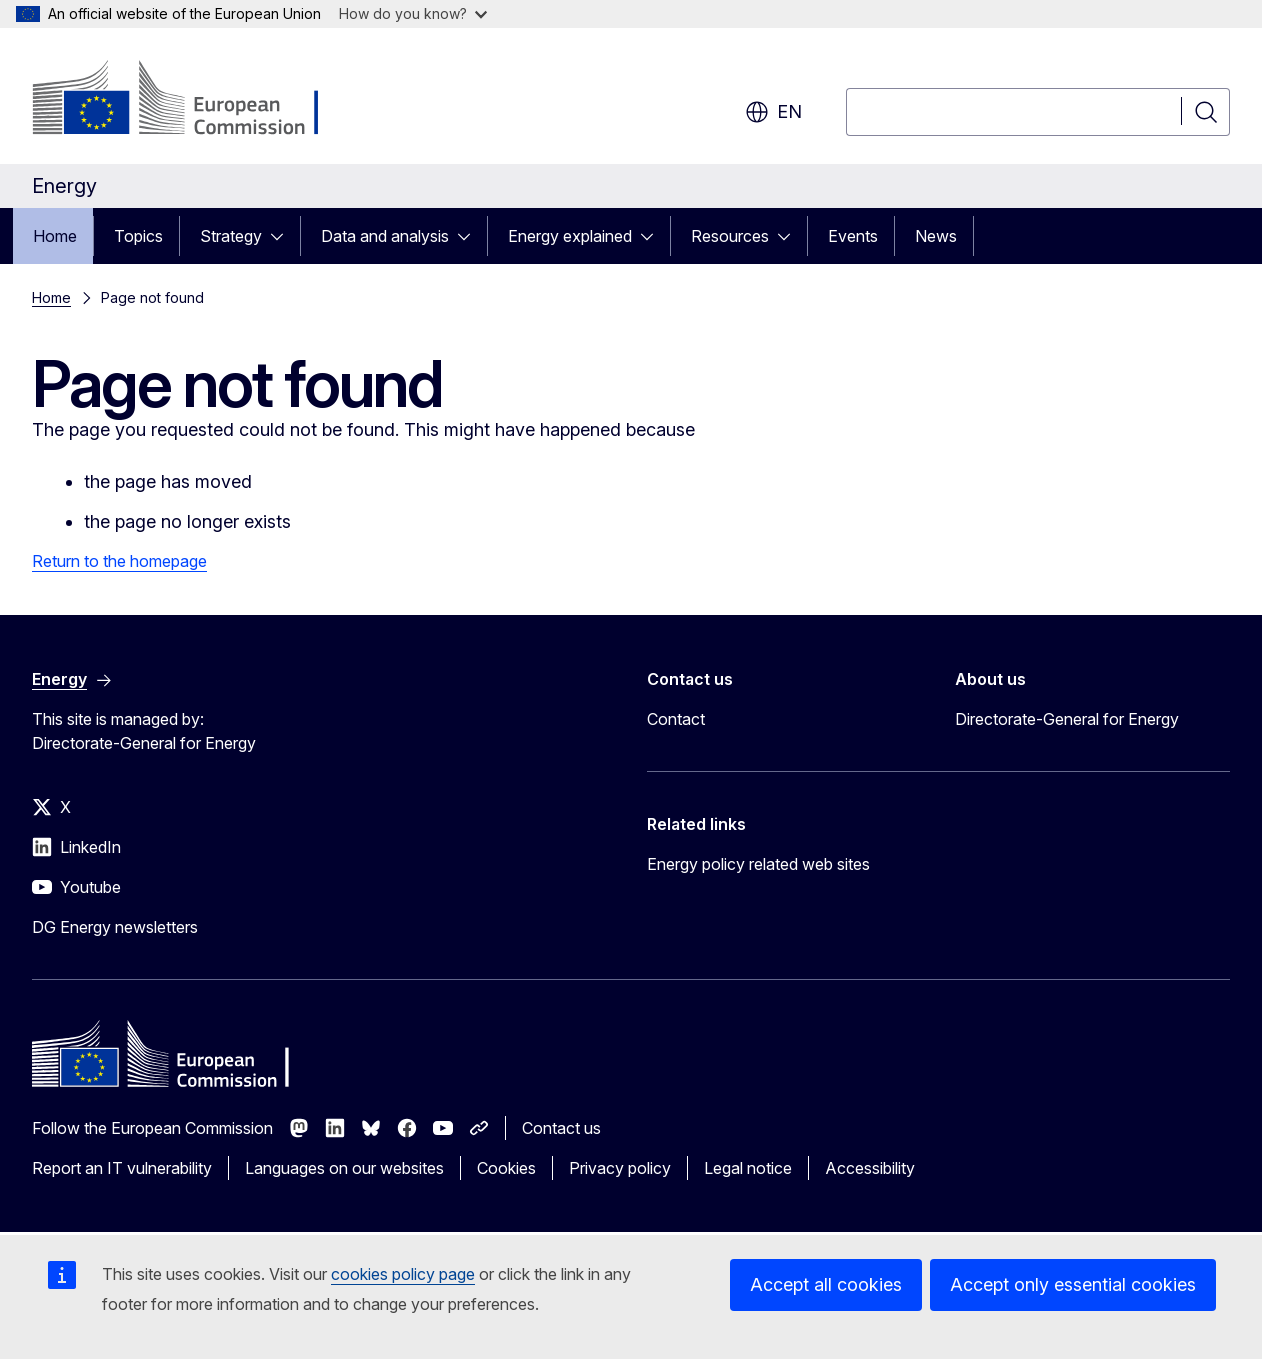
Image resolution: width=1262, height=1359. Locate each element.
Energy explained (570, 236)
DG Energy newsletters (115, 927)
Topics (138, 236)
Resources (730, 236)
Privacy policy (620, 1168)
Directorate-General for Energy (1067, 719)
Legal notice (748, 1168)
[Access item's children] (283, 236)
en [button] (773, 112)
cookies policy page (403, 1274)
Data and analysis (385, 236)
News (936, 236)
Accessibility (870, 1168)
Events (853, 236)
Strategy (231, 236)
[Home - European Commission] (193, 100)
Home (55, 236)
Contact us (561, 1128)
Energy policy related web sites (758, 864)
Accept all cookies (826, 1284)
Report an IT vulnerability (122, 1168)
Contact (676, 719)
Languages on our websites (344, 1168)
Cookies (506, 1168)
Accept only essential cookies (1073, 1284)
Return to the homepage (119, 561)
